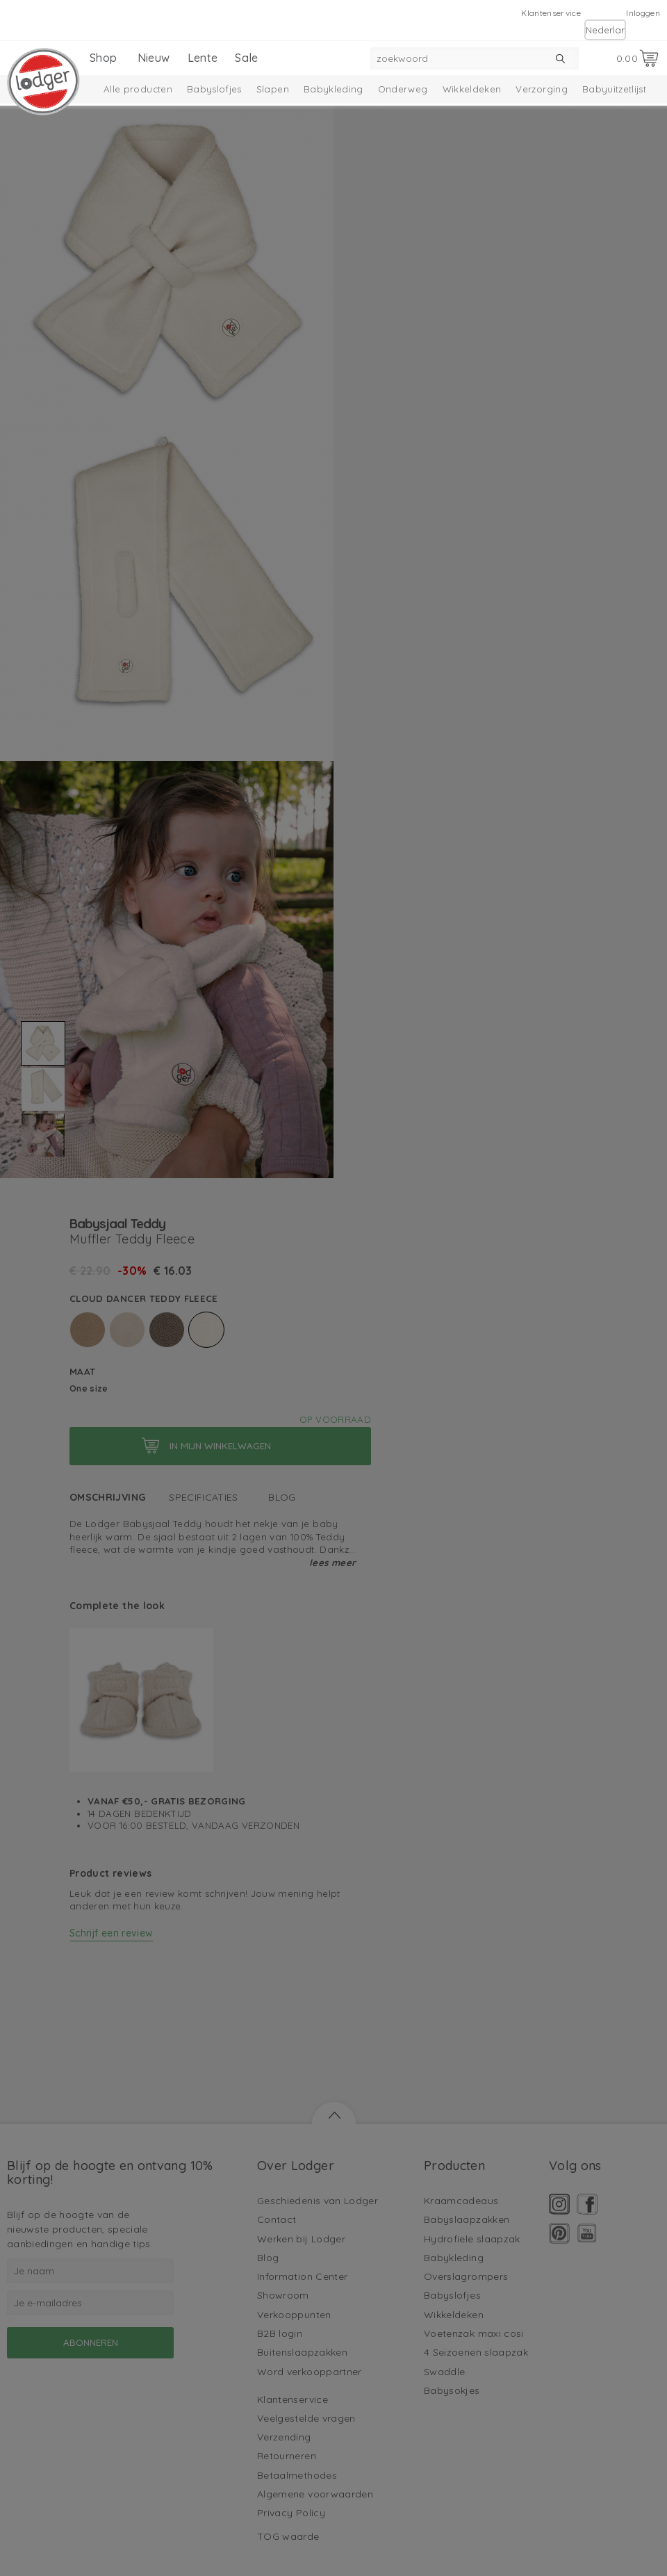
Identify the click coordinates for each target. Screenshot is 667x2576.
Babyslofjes (214, 89)
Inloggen (643, 13)
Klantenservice (551, 13)
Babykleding (333, 89)
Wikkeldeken (472, 89)
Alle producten (138, 89)
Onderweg (403, 89)
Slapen (272, 89)
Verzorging (542, 89)
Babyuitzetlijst (614, 89)
